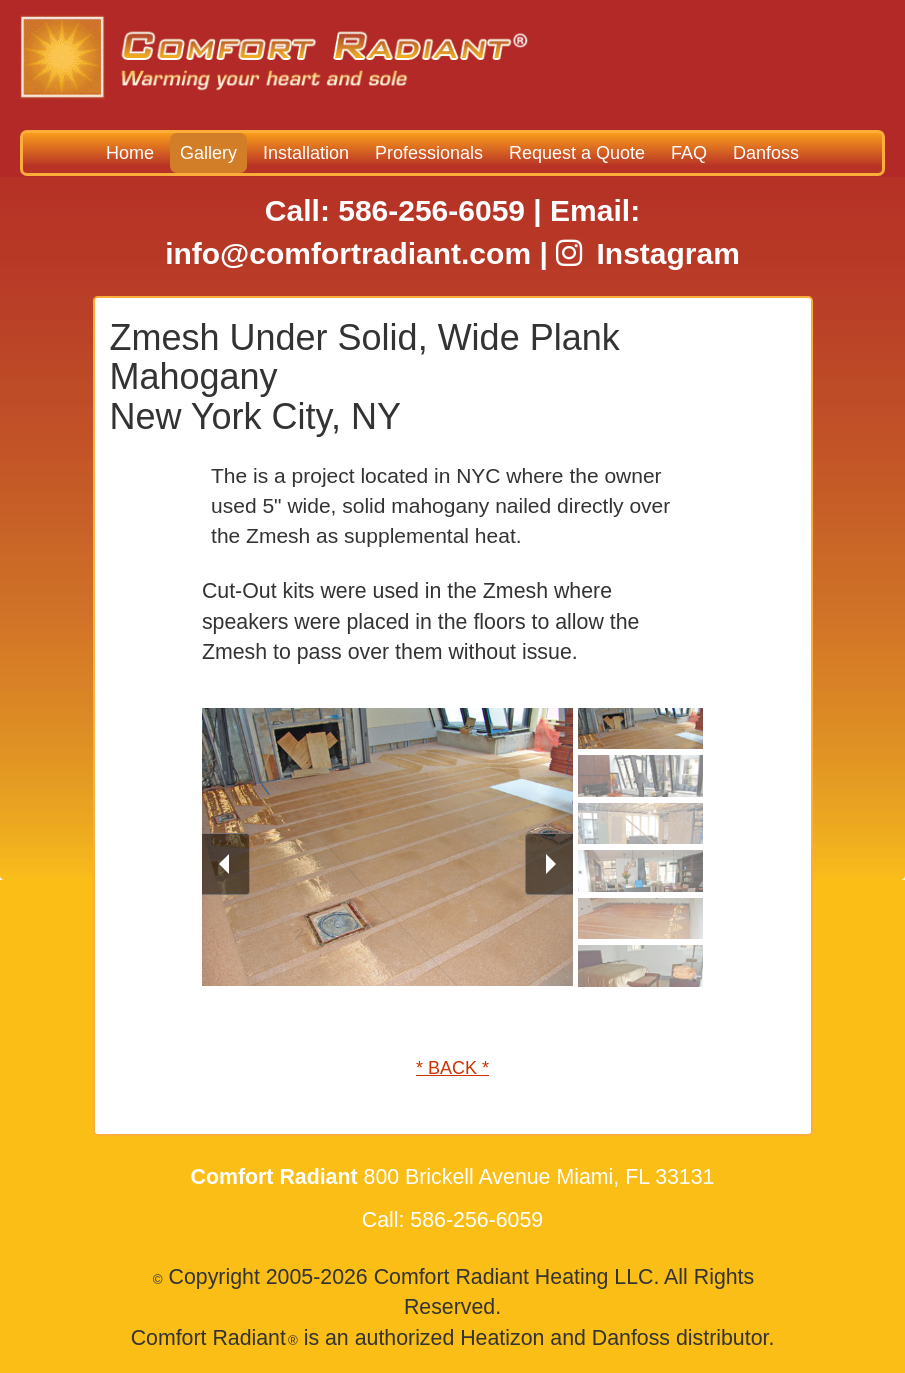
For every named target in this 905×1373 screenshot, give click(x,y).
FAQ (689, 153)
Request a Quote (577, 153)
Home (130, 153)
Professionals (429, 153)
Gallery (208, 153)
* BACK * (452, 1068)
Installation (306, 153)
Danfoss (766, 153)
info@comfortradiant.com (348, 253)
